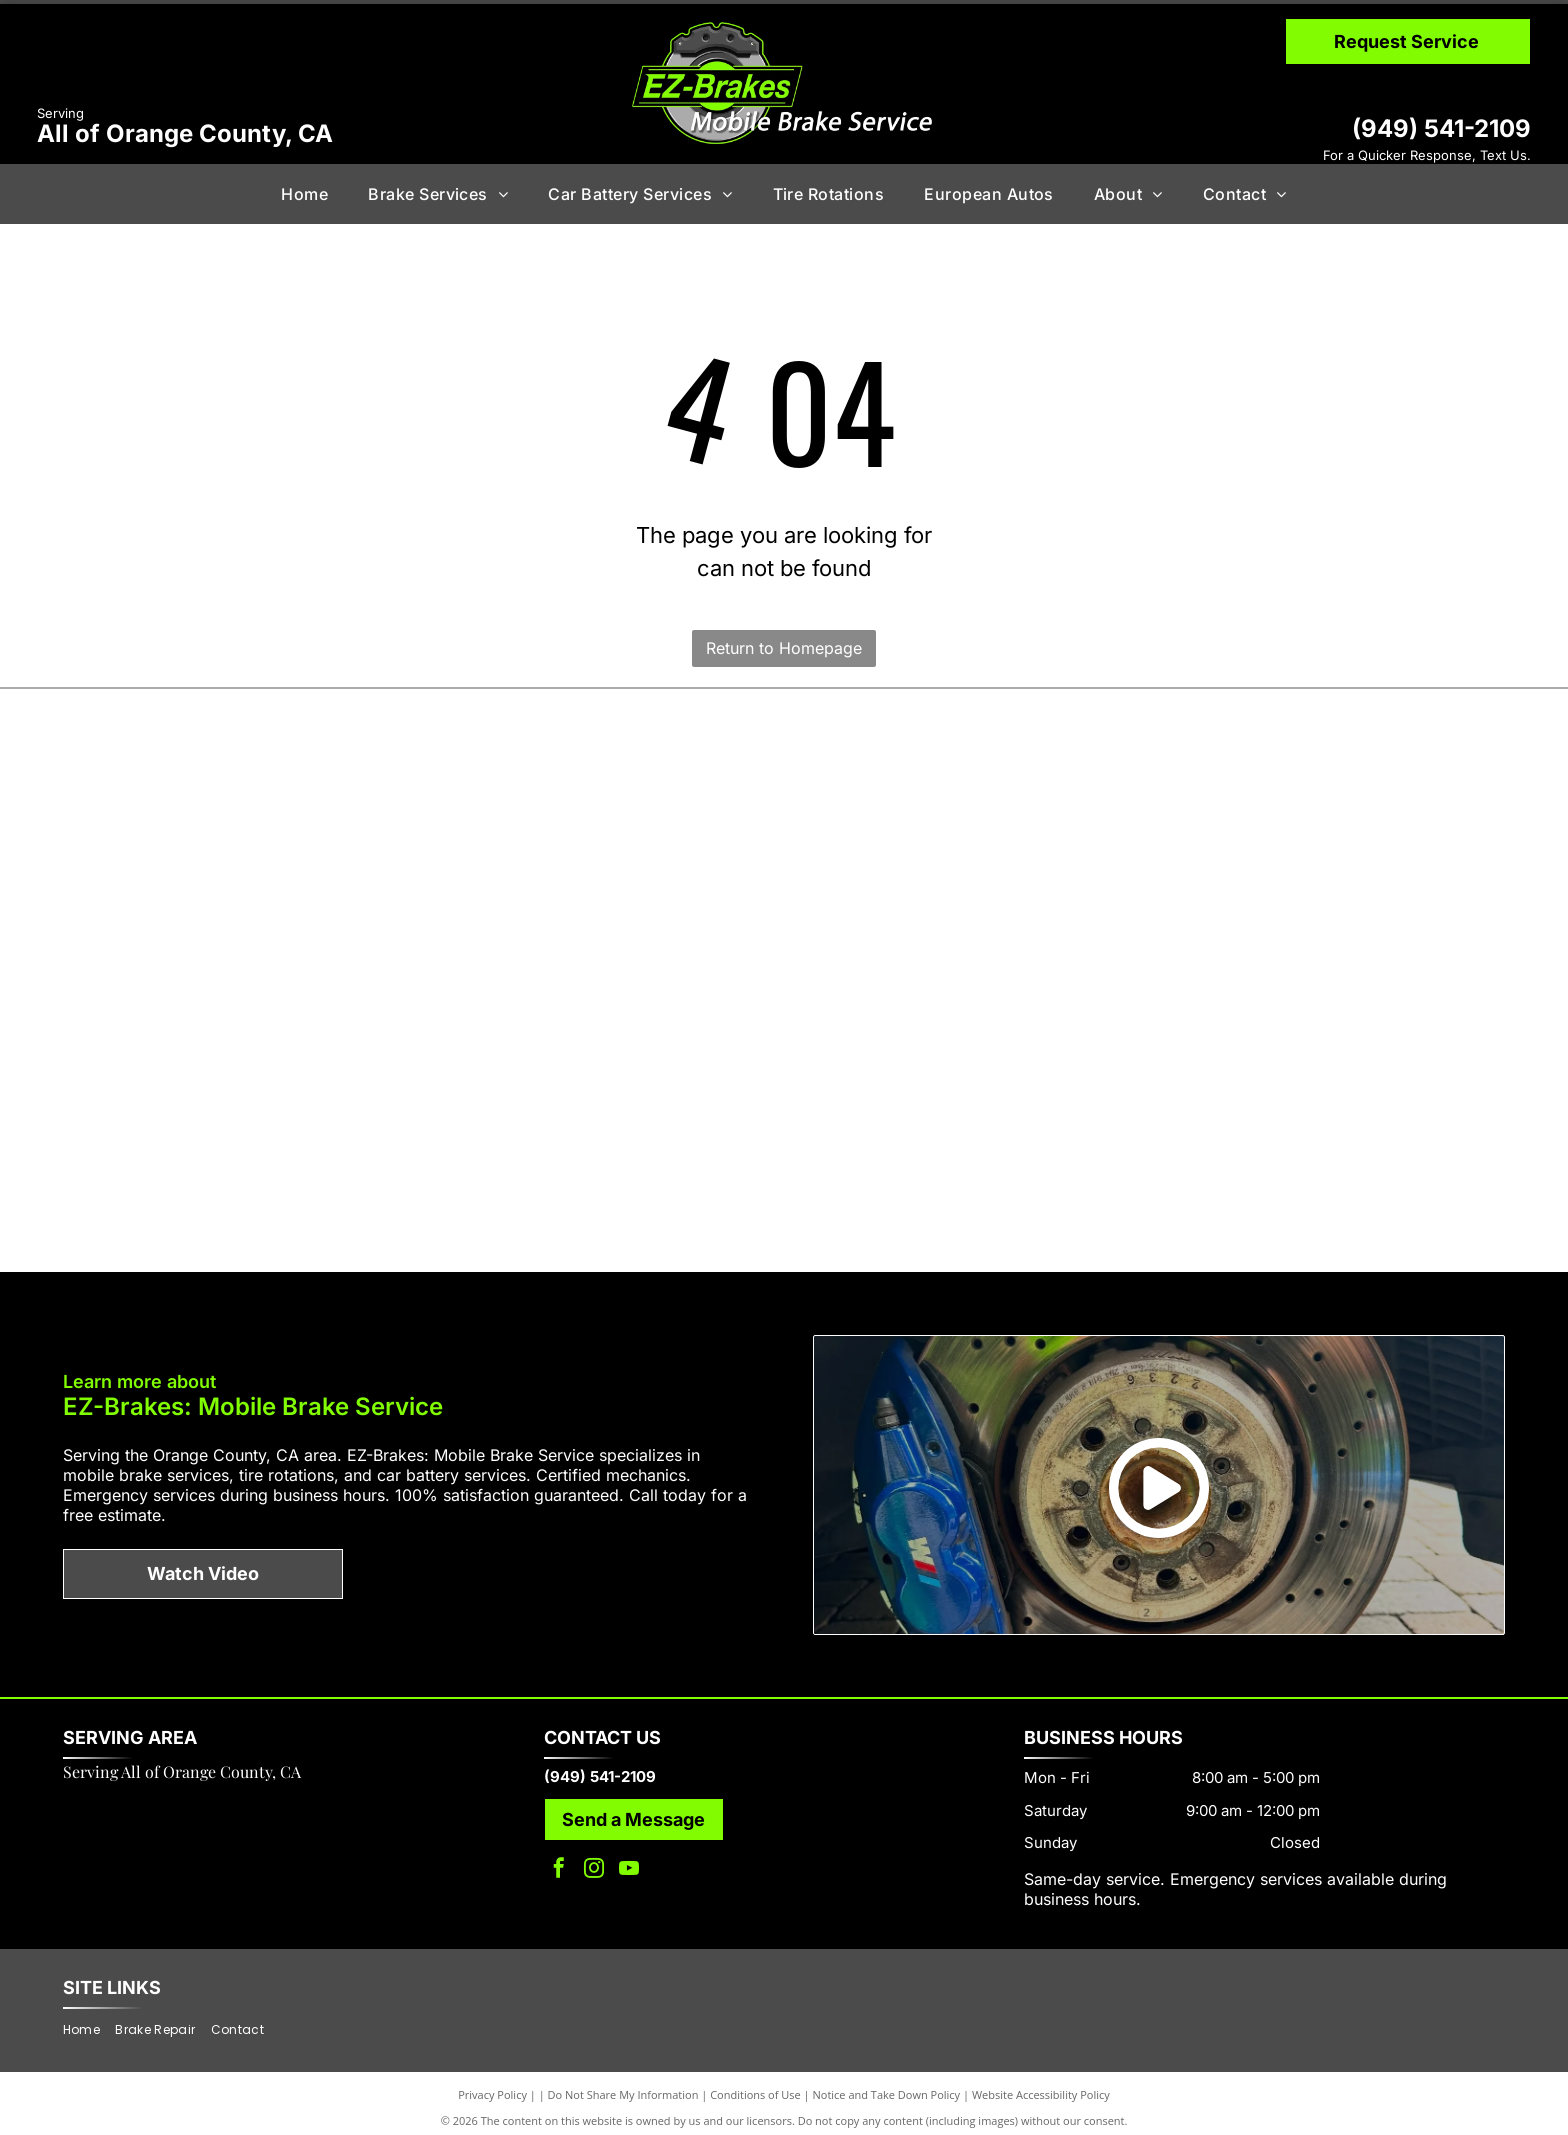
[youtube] (629, 1861)
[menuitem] (304, 194)
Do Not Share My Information (623, 2084)
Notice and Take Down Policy (887, 2084)
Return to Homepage (784, 648)
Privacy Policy (492, 2084)
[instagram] (594, 1861)
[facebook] (559, 1861)
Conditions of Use (755, 2084)
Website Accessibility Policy (1041, 2084)
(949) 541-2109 (1441, 128)
